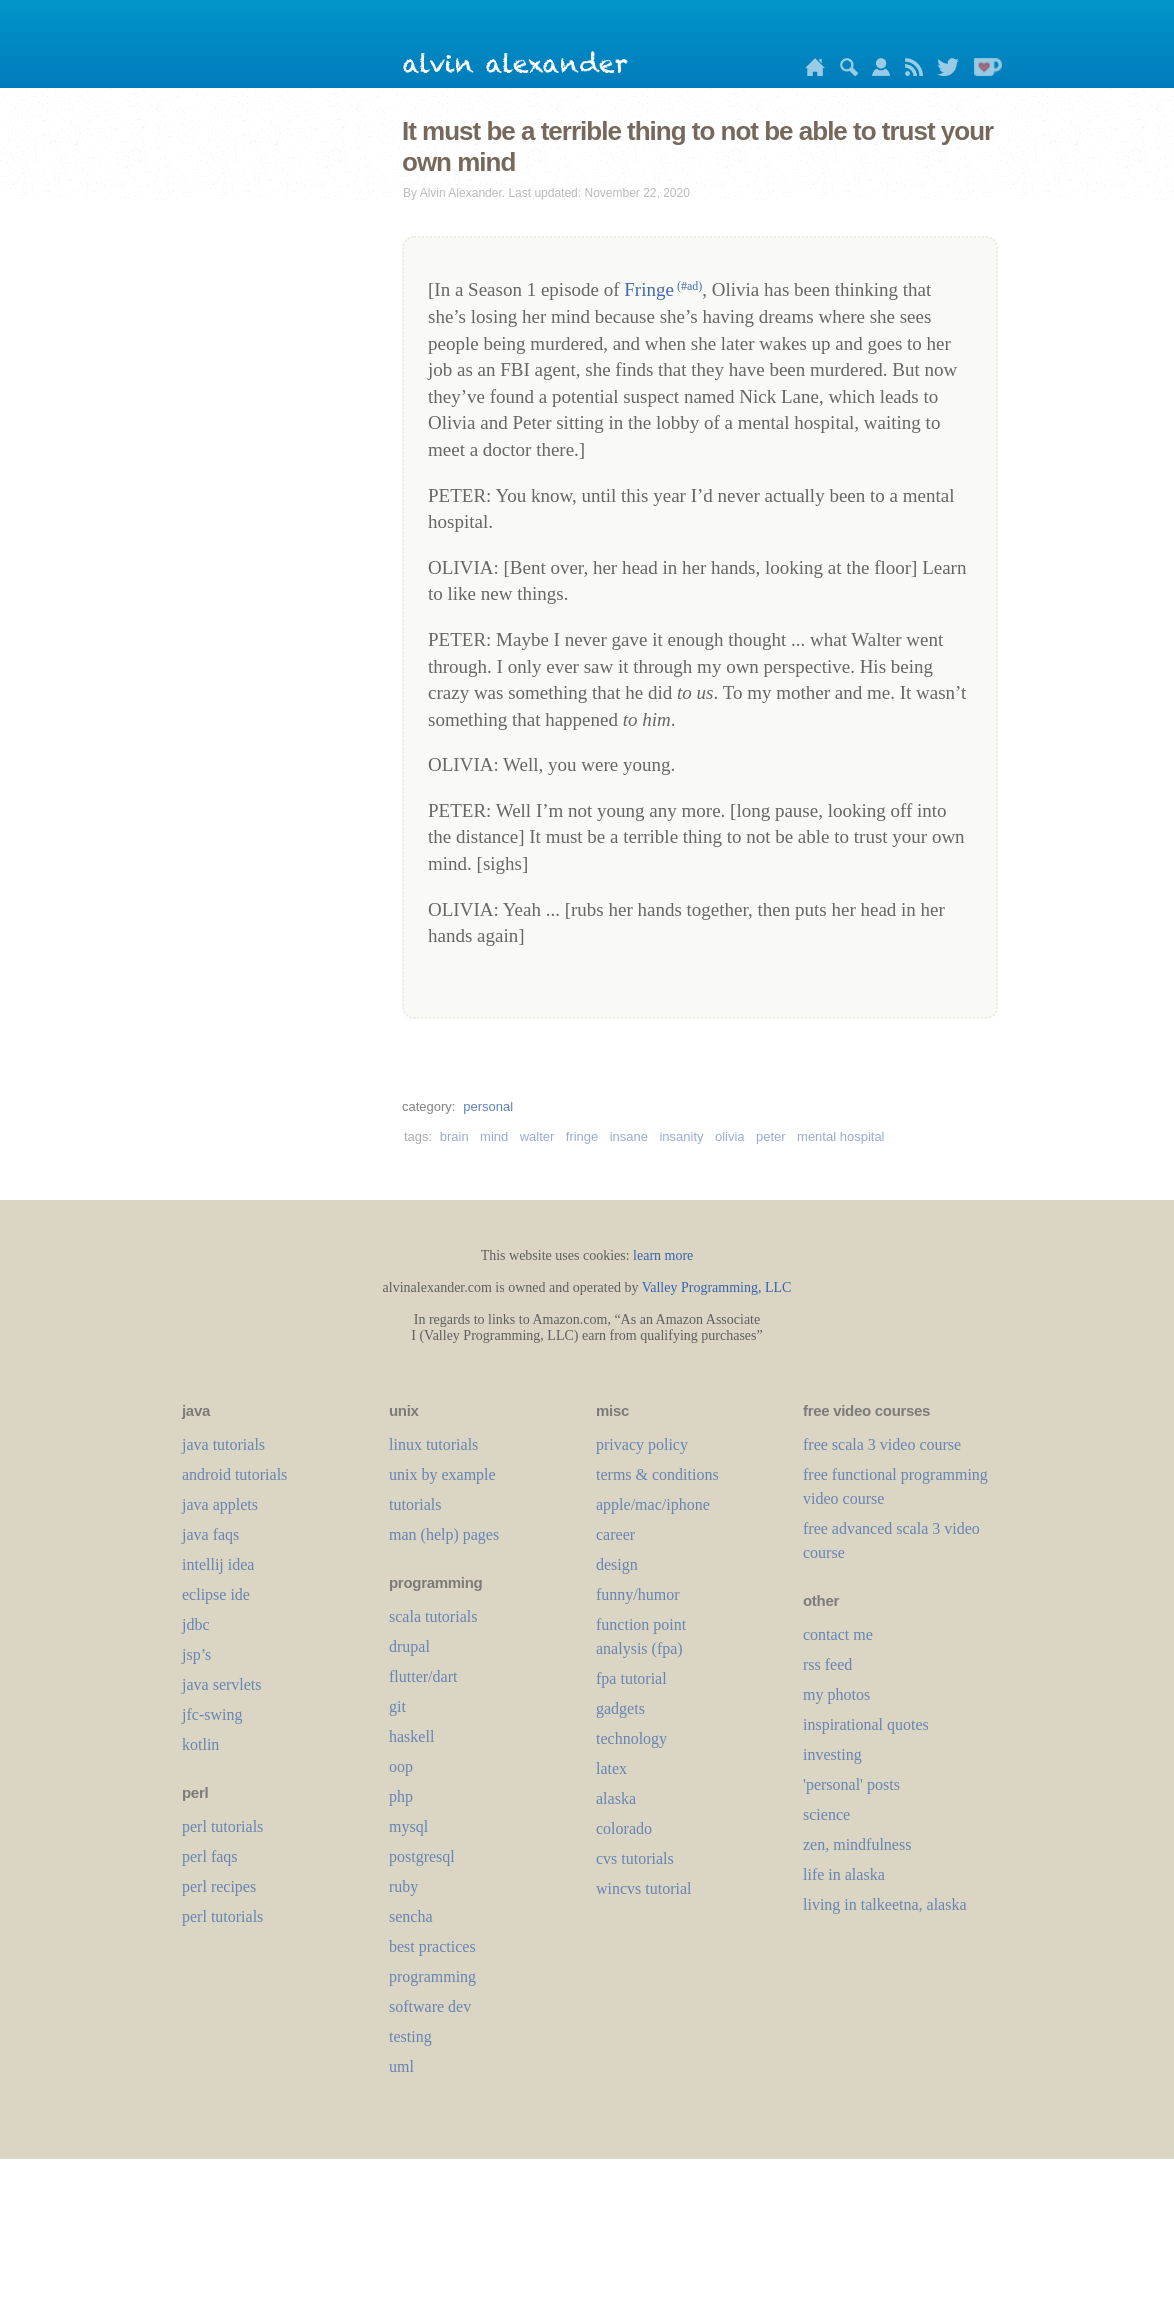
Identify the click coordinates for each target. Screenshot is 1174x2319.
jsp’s (196, 1654)
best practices (432, 1946)
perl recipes (219, 1886)
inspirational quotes (866, 1724)
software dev (430, 2006)
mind (494, 1136)
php (401, 1796)
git (397, 1706)
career (615, 1534)
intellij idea (218, 1564)
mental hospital (840, 1136)
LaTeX (611, 1768)
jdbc (196, 1624)
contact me (838, 1634)
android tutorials (234, 1474)
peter (771, 1136)
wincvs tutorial (644, 1888)
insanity (681, 1136)
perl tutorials (222, 1826)
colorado (624, 1828)
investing (832, 1754)
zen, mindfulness (857, 1844)
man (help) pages (444, 1534)
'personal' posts (851, 1784)
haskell (411, 1736)
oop (401, 1766)
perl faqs (210, 1856)
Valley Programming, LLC (717, 1287)
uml (401, 2066)
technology (631, 1738)
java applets (220, 1504)
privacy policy (642, 1444)
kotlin (200, 1744)
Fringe (663, 289)
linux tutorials (433, 1444)
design (617, 1564)
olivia (730, 1136)
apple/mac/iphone (653, 1504)
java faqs (210, 1534)
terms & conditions (657, 1474)
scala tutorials (433, 1616)
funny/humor (638, 1594)
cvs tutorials (635, 1858)
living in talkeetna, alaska (885, 1904)
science (826, 1814)
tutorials (415, 1504)
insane (629, 1136)
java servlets (222, 1684)
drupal (409, 1646)
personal (488, 1106)
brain (454, 1136)
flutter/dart (423, 1676)
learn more (663, 1255)
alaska (616, 1798)
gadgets (620, 1708)
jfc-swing (212, 1714)
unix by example (442, 1474)
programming (432, 1976)
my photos (836, 1694)
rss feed (827, 1664)
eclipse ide (216, 1594)
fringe (582, 1136)
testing (410, 2036)
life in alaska (844, 1874)
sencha (411, 1916)
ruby (403, 1886)
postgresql (422, 1856)
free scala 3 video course (882, 1444)
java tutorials (223, 1444)
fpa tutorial (631, 1678)
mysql (408, 1826)
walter (537, 1136)
